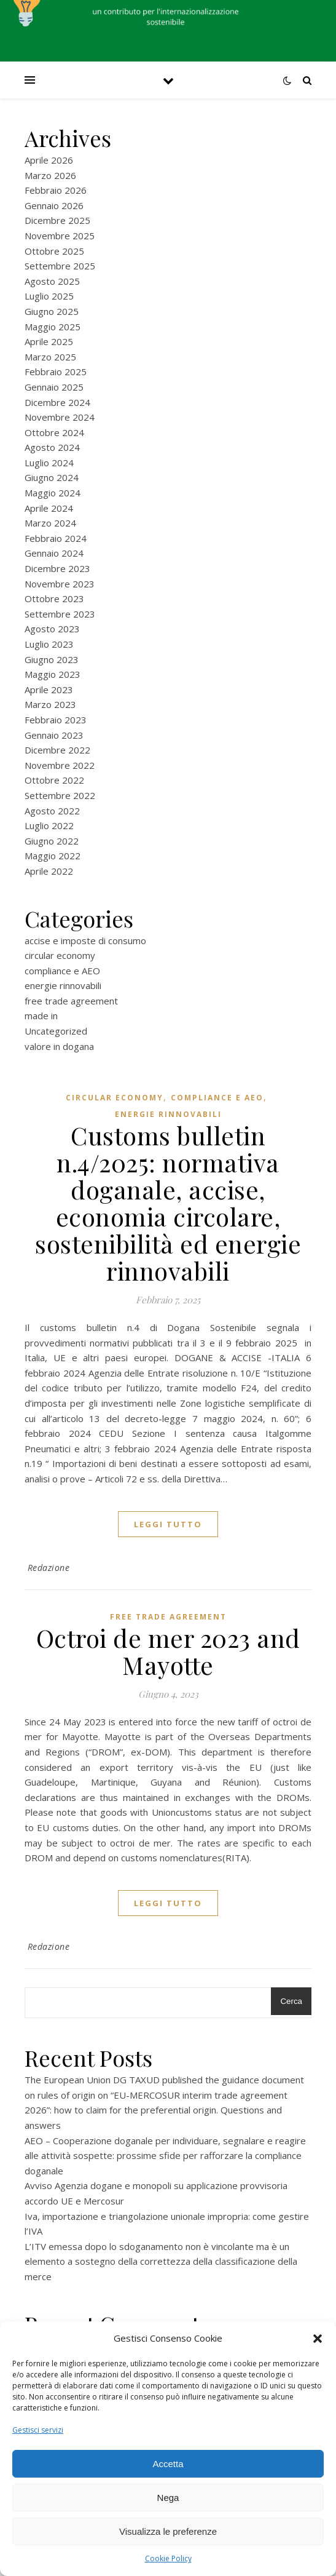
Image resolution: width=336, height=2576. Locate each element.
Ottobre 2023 (54, 598)
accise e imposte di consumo (85, 940)
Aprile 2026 (49, 160)
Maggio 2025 (52, 326)
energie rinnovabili (63, 985)
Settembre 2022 (60, 795)
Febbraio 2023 (56, 720)
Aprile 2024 (49, 508)
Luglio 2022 (49, 825)
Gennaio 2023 (54, 735)
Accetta (167, 2464)
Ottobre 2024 (54, 432)
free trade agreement (71, 1001)
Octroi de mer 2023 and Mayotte (168, 1651)
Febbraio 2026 (56, 190)
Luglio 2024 (49, 462)
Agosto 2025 (52, 281)
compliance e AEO (62, 970)
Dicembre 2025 (57, 220)
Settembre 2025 (60, 266)
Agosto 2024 (52, 447)
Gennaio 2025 (54, 387)
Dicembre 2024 (57, 402)
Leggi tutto (168, 1524)
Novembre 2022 (60, 765)
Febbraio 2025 (56, 371)
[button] (317, 2338)
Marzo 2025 (50, 357)
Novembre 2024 (60, 417)
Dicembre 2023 (57, 568)
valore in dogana (59, 1046)
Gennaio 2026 (54, 205)
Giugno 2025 (52, 311)
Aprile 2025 (49, 341)
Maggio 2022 (52, 855)
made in (41, 1015)
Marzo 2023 (50, 704)
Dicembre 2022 (57, 750)
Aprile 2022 (49, 871)
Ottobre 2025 (54, 251)
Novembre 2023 (60, 584)
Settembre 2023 (60, 614)
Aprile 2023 (49, 689)
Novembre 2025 (60, 235)
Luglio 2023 (49, 644)
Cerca (291, 2001)
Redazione (49, 1567)
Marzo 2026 (50, 175)
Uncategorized (56, 1031)
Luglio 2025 (49, 296)
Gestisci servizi (37, 2430)
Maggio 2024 (52, 493)
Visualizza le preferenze (168, 2531)
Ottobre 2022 (54, 780)
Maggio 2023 (52, 674)
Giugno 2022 (52, 841)
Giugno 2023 (52, 659)
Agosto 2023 (52, 628)
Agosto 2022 (52, 811)
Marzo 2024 (50, 523)
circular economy (60, 955)
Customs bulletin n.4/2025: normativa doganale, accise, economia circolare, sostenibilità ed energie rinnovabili (168, 1203)
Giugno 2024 (52, 477)
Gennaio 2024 (54, 553)
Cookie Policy (168, 2558)
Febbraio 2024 (56, 538)
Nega (168, 2497)
